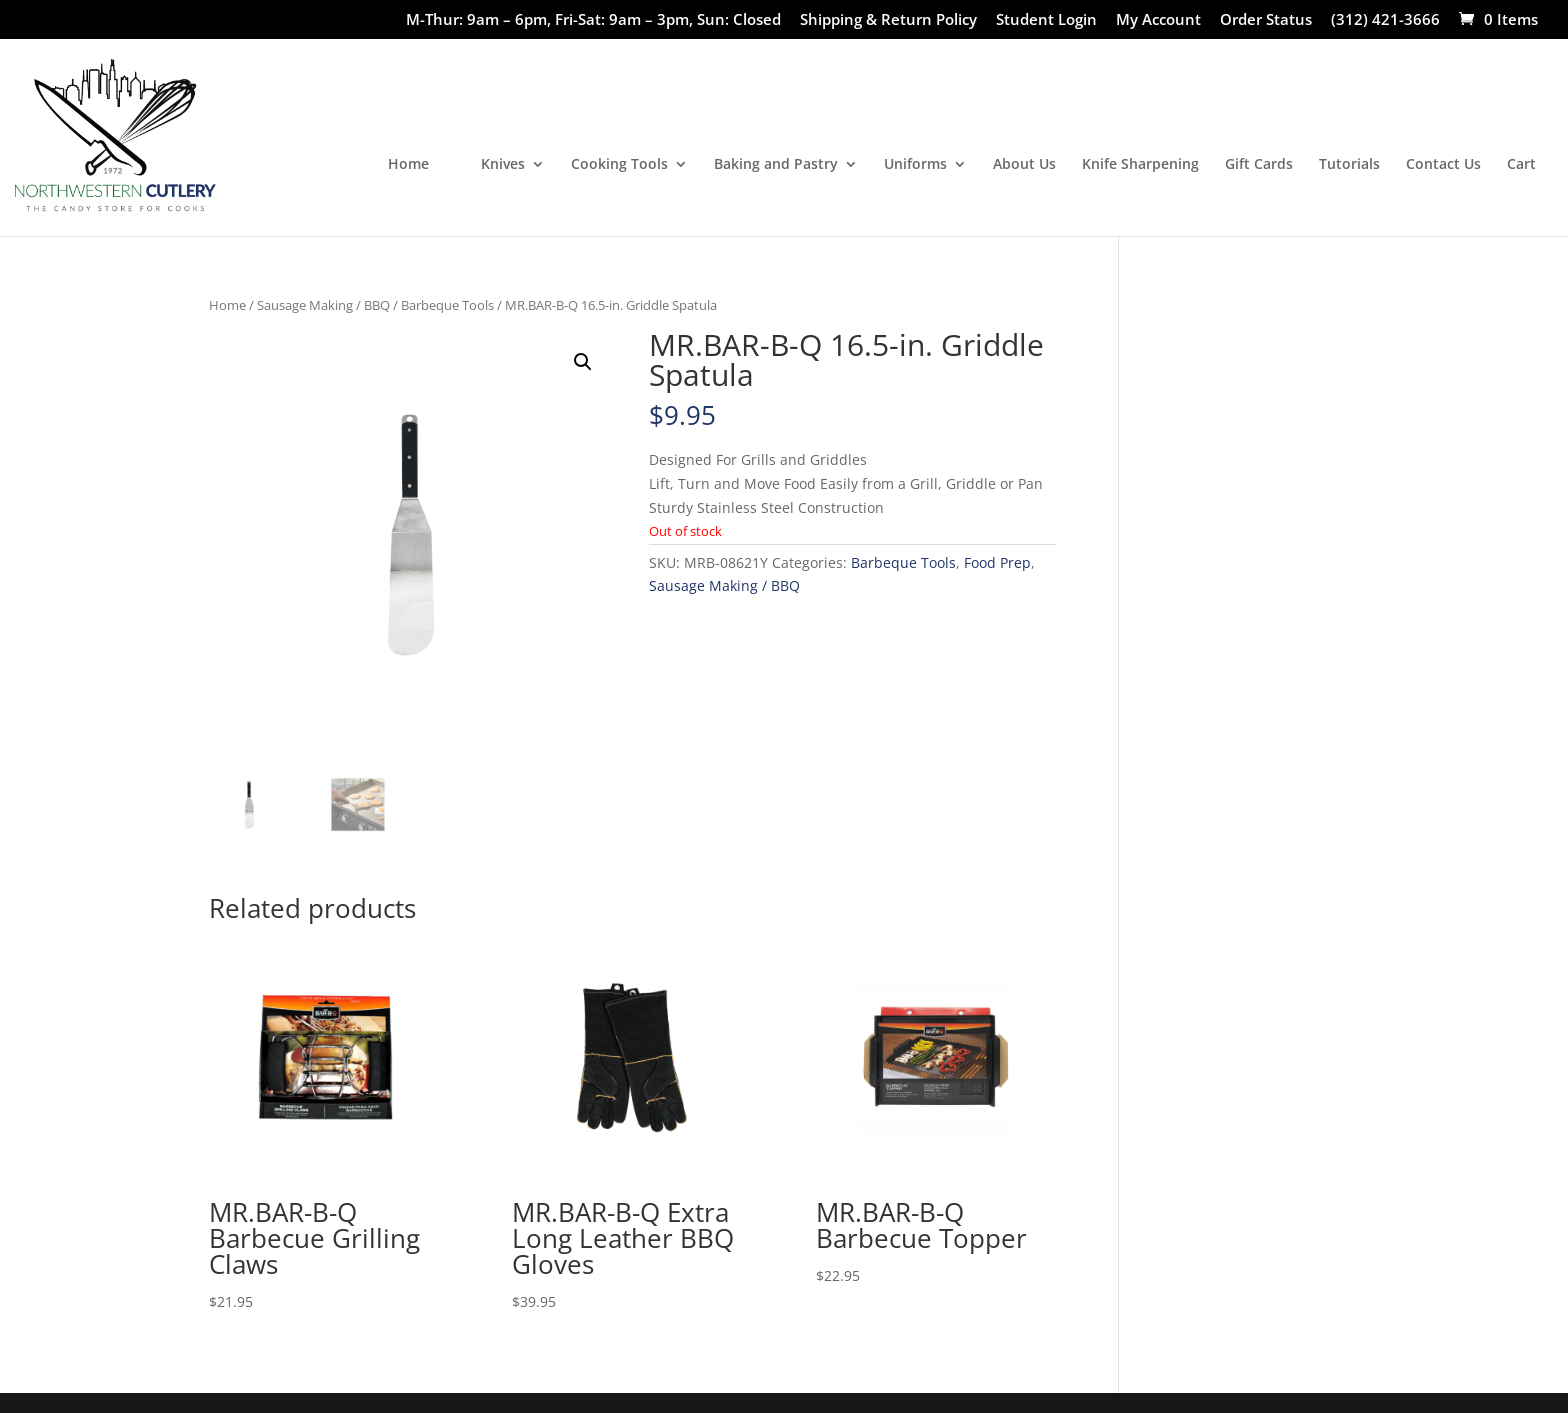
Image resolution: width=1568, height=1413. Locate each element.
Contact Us (1443, 165)
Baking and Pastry (776, 165)
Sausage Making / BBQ (323, 305)
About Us (1024, 165)
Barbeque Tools (447, 305)
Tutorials (1349, 165)
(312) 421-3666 (1385, 20)
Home (408, 165)
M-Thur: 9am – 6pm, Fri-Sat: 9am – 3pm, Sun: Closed (593, 20)
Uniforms (915, 165)
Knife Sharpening (1140, 165)
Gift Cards (1259, 165)
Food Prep (997, 562)
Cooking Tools (619, 165)
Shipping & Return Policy (888, 20)
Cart (1521, 165)
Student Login (1046, 20)
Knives (503, 165)
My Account (1158, 20)
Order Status (1266, 20)
